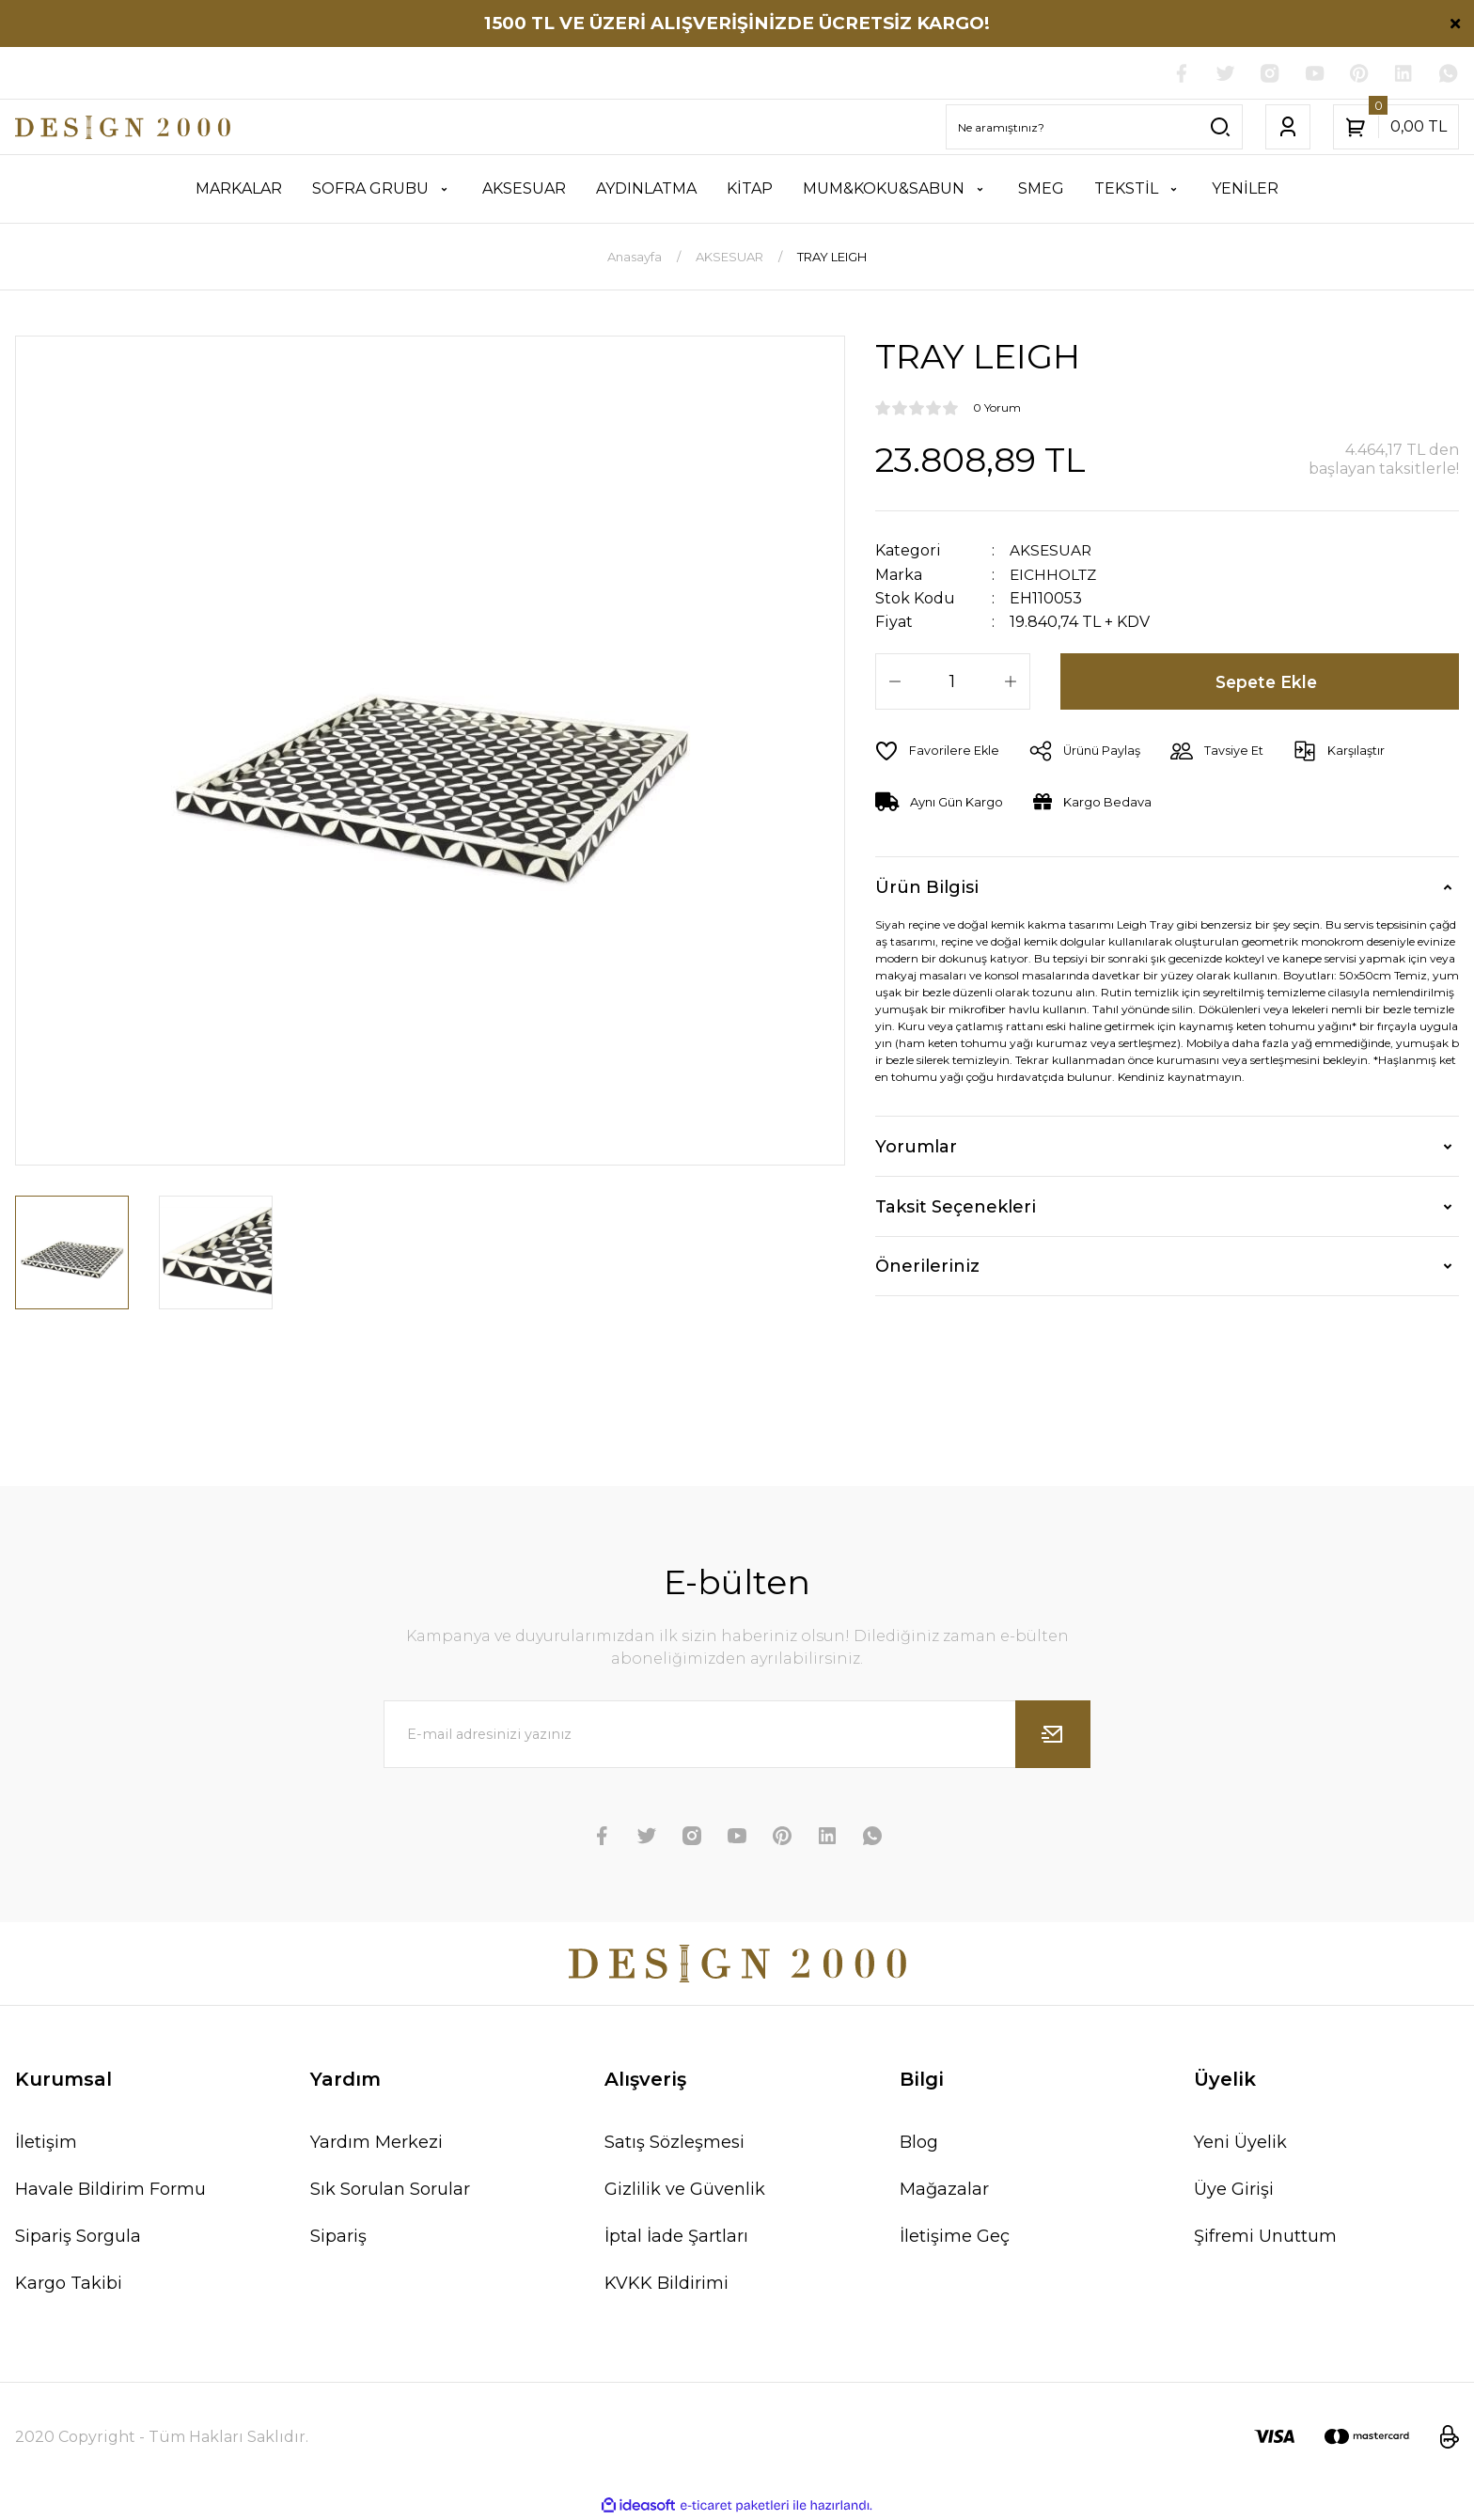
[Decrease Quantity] (895, 681)
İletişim (46, 2143)
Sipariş (338, 2237)
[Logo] (122, 128)
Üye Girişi (1234, 2190)
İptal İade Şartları (676, 2237)
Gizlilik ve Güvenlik (684, 2190)
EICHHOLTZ (1055, 575)
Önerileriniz (927, 1266)
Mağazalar (944, 2190)
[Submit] (1052, 1735)
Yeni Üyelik (1240, 2143)
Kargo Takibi (68, 2284)
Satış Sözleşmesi (674, 2143)
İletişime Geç (955, 2237)
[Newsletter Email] (737, 1735)
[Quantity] (953, 681)
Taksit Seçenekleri (955, 1207)
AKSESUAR (1051, 551)
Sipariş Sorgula (78, 2237)
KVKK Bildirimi (666, 2284)
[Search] (1094, 127)
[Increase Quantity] (1010, 681)
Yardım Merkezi (376, 2143)
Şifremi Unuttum (1265, 2237)
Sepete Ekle (1267, 681)
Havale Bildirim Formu (110, 2190)
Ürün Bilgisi (927, 887)
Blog (919, 2143)
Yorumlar (916, 1146)
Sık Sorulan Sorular (390, 2190)
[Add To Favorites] (937, 751)
